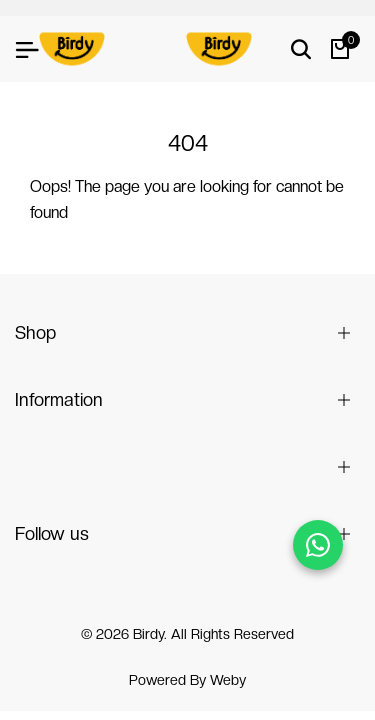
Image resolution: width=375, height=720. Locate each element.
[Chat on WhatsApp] (318, 545)
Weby (228, 680)
